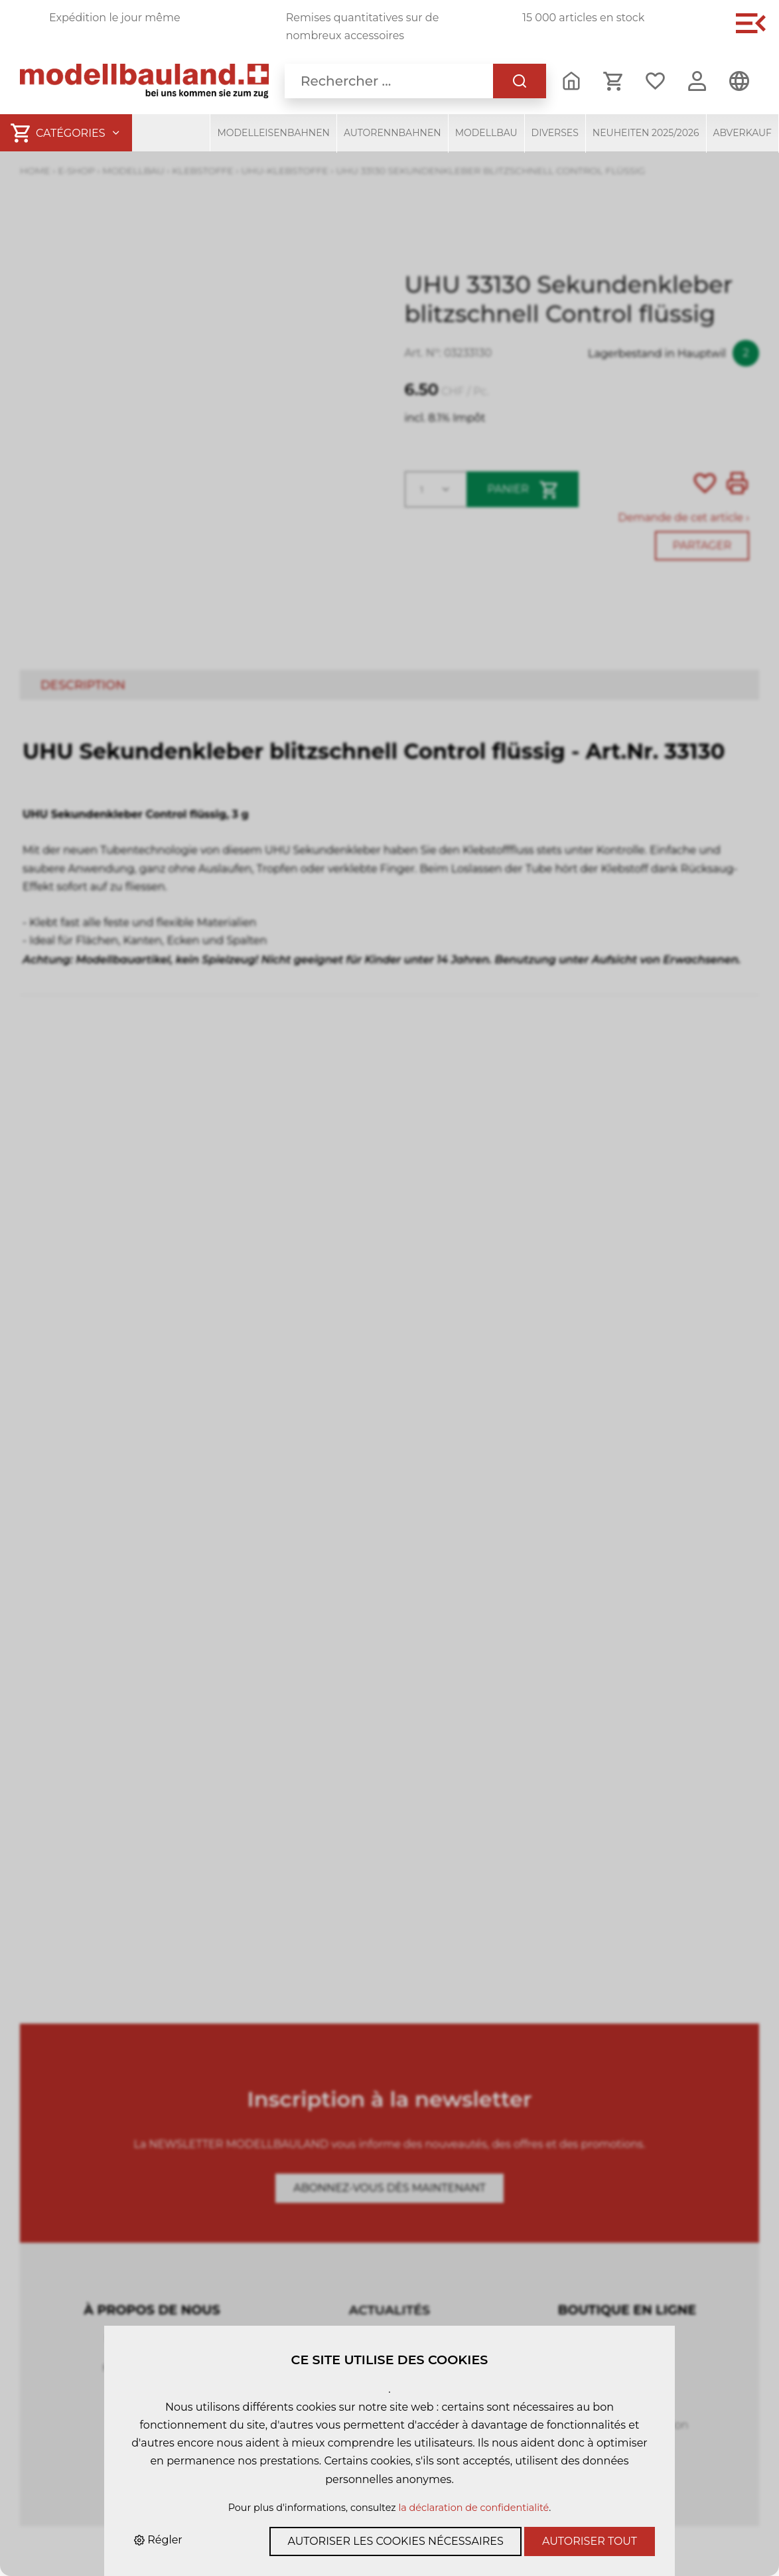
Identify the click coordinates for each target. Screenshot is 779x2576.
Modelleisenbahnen (273, 133)
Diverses (555, 133)
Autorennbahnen (392, 133)
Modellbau (486, 133)
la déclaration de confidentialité (473, 2508)
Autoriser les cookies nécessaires (395, 2541)
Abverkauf (742, 133)
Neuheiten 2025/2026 (646, 133)
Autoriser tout (589, 2541)
